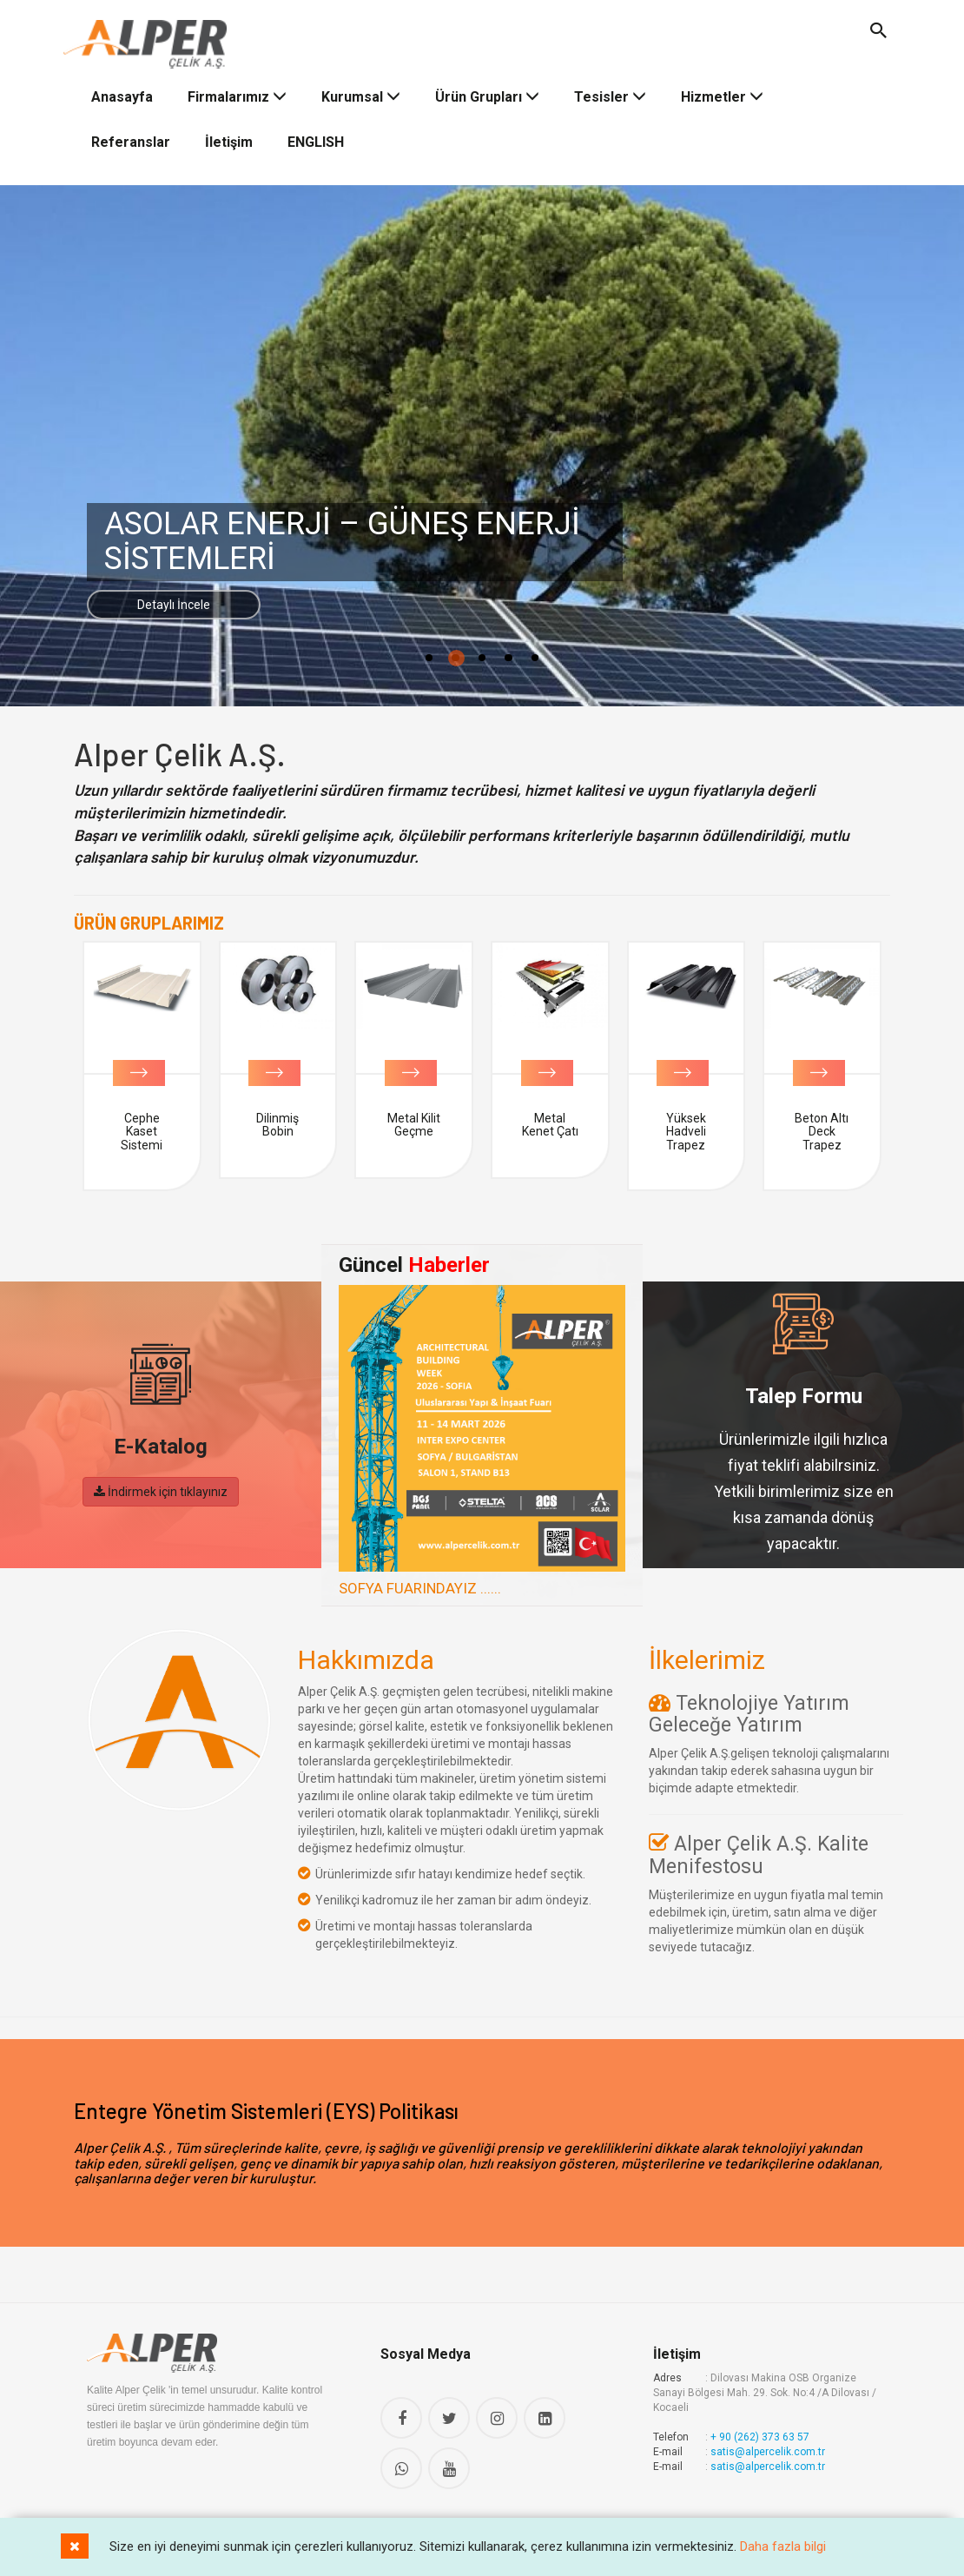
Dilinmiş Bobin (414, 1117)
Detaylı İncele (213, 602)
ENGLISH (315, 135)
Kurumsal (360, 90)
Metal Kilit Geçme (550, 1117)
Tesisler (610, 90)
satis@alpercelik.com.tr (767, 2445)
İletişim (229, 135)
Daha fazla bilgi (783, 2546)
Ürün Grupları (487, 90)
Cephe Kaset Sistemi (278, 1124)
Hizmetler (722, 90)
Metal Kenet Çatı (686, 1117)
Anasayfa (122, 90)
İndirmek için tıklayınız (161, 1484)
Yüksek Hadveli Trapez (822, 1124)
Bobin (142, 1111)
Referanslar (130, 135)
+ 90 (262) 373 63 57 (759, 2430)
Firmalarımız (237, 90)
